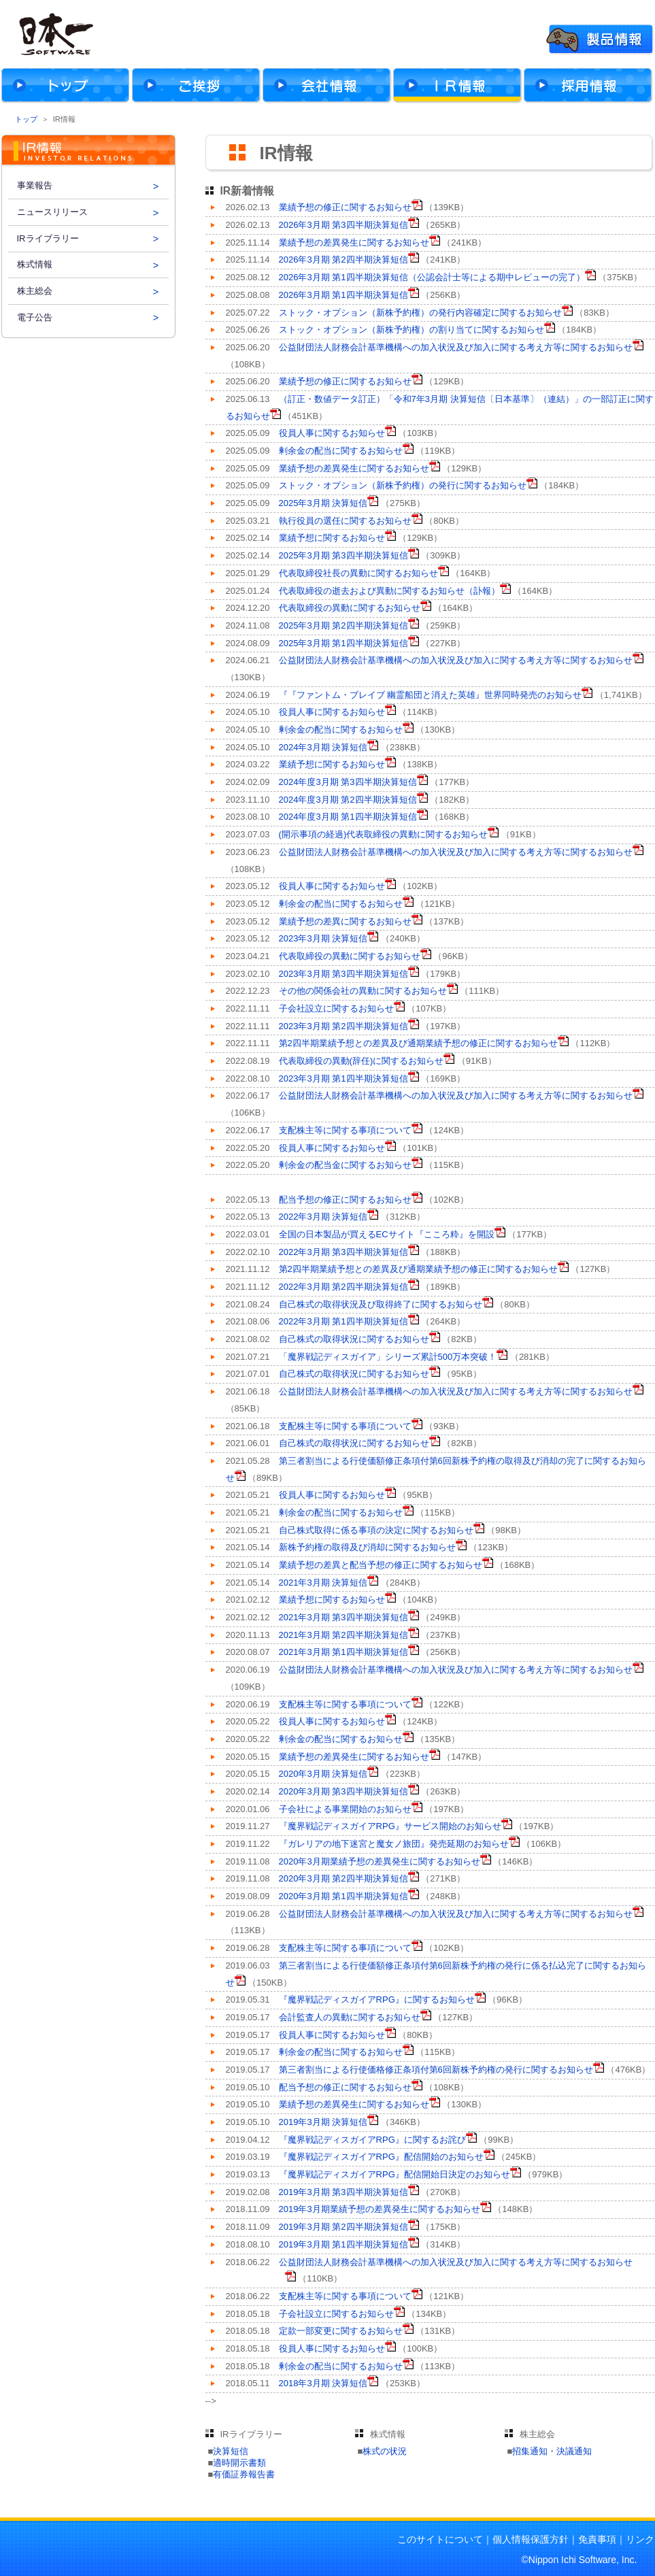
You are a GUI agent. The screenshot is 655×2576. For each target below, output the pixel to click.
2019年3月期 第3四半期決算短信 (343, 2192)
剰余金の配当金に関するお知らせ (345, 1165)
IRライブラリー (48, 238)
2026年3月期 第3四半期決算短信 (343, 225)
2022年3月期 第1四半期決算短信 (343, 1321)
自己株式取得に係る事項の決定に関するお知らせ (376, 1530)
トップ (26, 119)
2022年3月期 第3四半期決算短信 (343, 1252)
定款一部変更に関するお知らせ (341, 2331)
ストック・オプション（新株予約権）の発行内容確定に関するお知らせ (420, 312)
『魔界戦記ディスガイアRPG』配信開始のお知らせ (381, 2157)
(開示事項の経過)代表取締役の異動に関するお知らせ (383, 834)
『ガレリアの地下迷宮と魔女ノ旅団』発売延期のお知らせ (394, 1844)
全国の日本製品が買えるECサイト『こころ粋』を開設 (386, 1234)
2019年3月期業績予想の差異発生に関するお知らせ (379, 2209)
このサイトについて (440, 2539)
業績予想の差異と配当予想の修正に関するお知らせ (380, 1565)
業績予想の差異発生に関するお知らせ (354, 242)
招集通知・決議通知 (552, 2451)
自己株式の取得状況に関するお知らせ (354, 1339)
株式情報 (34, 264)
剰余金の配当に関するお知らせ (341, 451)
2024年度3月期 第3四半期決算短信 (348, 782)
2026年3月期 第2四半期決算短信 (343, 259)
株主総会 (34, 291)
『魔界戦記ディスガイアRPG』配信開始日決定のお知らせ (394, 2174)
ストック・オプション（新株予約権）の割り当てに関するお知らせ (411, 329)
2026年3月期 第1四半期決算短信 (343, 295)
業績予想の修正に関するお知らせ (345, 207)
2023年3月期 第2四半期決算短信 (343, 1026)
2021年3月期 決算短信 (323, 1582)
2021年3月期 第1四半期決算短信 (343, 1652)
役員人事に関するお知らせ (332, 433)
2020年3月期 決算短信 (323, 1774)
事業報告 (34, 185)
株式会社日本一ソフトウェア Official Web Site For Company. (54, 34)
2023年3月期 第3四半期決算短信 (343, 974)
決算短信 (230, 2451)
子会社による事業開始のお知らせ (345, 1809)
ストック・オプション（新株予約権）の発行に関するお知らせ (402, 485)
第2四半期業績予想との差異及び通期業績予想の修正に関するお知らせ (418, 1043)
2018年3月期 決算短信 (323, 2383)
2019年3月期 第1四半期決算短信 (343, 2244)
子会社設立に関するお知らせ (336, 1008)
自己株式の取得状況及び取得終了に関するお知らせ (380, 1304)
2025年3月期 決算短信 (323, 503)
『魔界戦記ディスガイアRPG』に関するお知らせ (377, 1999)
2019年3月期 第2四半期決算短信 (343, 2227)
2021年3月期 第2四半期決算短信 (343, 1635)
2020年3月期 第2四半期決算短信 (343, 1878)
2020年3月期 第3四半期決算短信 (343, 1791)
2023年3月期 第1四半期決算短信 (343, 1078)
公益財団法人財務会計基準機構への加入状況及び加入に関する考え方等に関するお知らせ (456, 347)
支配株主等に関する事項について (345, 1130)
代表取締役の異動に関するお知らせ (349, 608)
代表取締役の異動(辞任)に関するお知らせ (361, 1061)
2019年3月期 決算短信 (323, 2122)
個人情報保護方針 (530, 2539)
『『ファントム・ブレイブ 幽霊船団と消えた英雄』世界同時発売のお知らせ (430, 695)
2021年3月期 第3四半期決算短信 (343, 1617)
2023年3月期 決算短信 (323, 938)
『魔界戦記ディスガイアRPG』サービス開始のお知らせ (390, 1826)
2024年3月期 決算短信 (323, 747)
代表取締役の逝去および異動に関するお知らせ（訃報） (389, 591)
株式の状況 (385, 2451)
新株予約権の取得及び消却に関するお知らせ (367, 1547)
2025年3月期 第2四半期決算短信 (343, 625)
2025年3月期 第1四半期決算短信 (343, 643)
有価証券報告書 (244, 2474)
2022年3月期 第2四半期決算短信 (343, 1287)
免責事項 (597, 2539)
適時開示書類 (239, 2463)
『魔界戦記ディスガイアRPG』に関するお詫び (372, 2140)
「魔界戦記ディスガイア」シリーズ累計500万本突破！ (388, 1357)
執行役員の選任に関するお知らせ (345, 521)
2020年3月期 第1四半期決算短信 (343, 1896)
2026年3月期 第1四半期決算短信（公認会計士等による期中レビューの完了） (432, 277)
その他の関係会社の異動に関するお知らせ (363, 991)
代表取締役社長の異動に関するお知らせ (358, 573)
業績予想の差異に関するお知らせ (345, 921)
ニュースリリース (52, 212)
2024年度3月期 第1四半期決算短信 (348, 817)
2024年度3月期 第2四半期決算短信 (348, 799)
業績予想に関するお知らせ (332, 538)
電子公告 (34, 317)
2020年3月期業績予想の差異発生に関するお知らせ (379, 1861)
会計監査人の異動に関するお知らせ (349, 2017)
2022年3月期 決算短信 (323, 1216)
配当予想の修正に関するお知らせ (345, 1199)
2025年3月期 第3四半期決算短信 (343, 555)
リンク (640, 2539)
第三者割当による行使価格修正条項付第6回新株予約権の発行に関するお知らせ (436, 2069)
